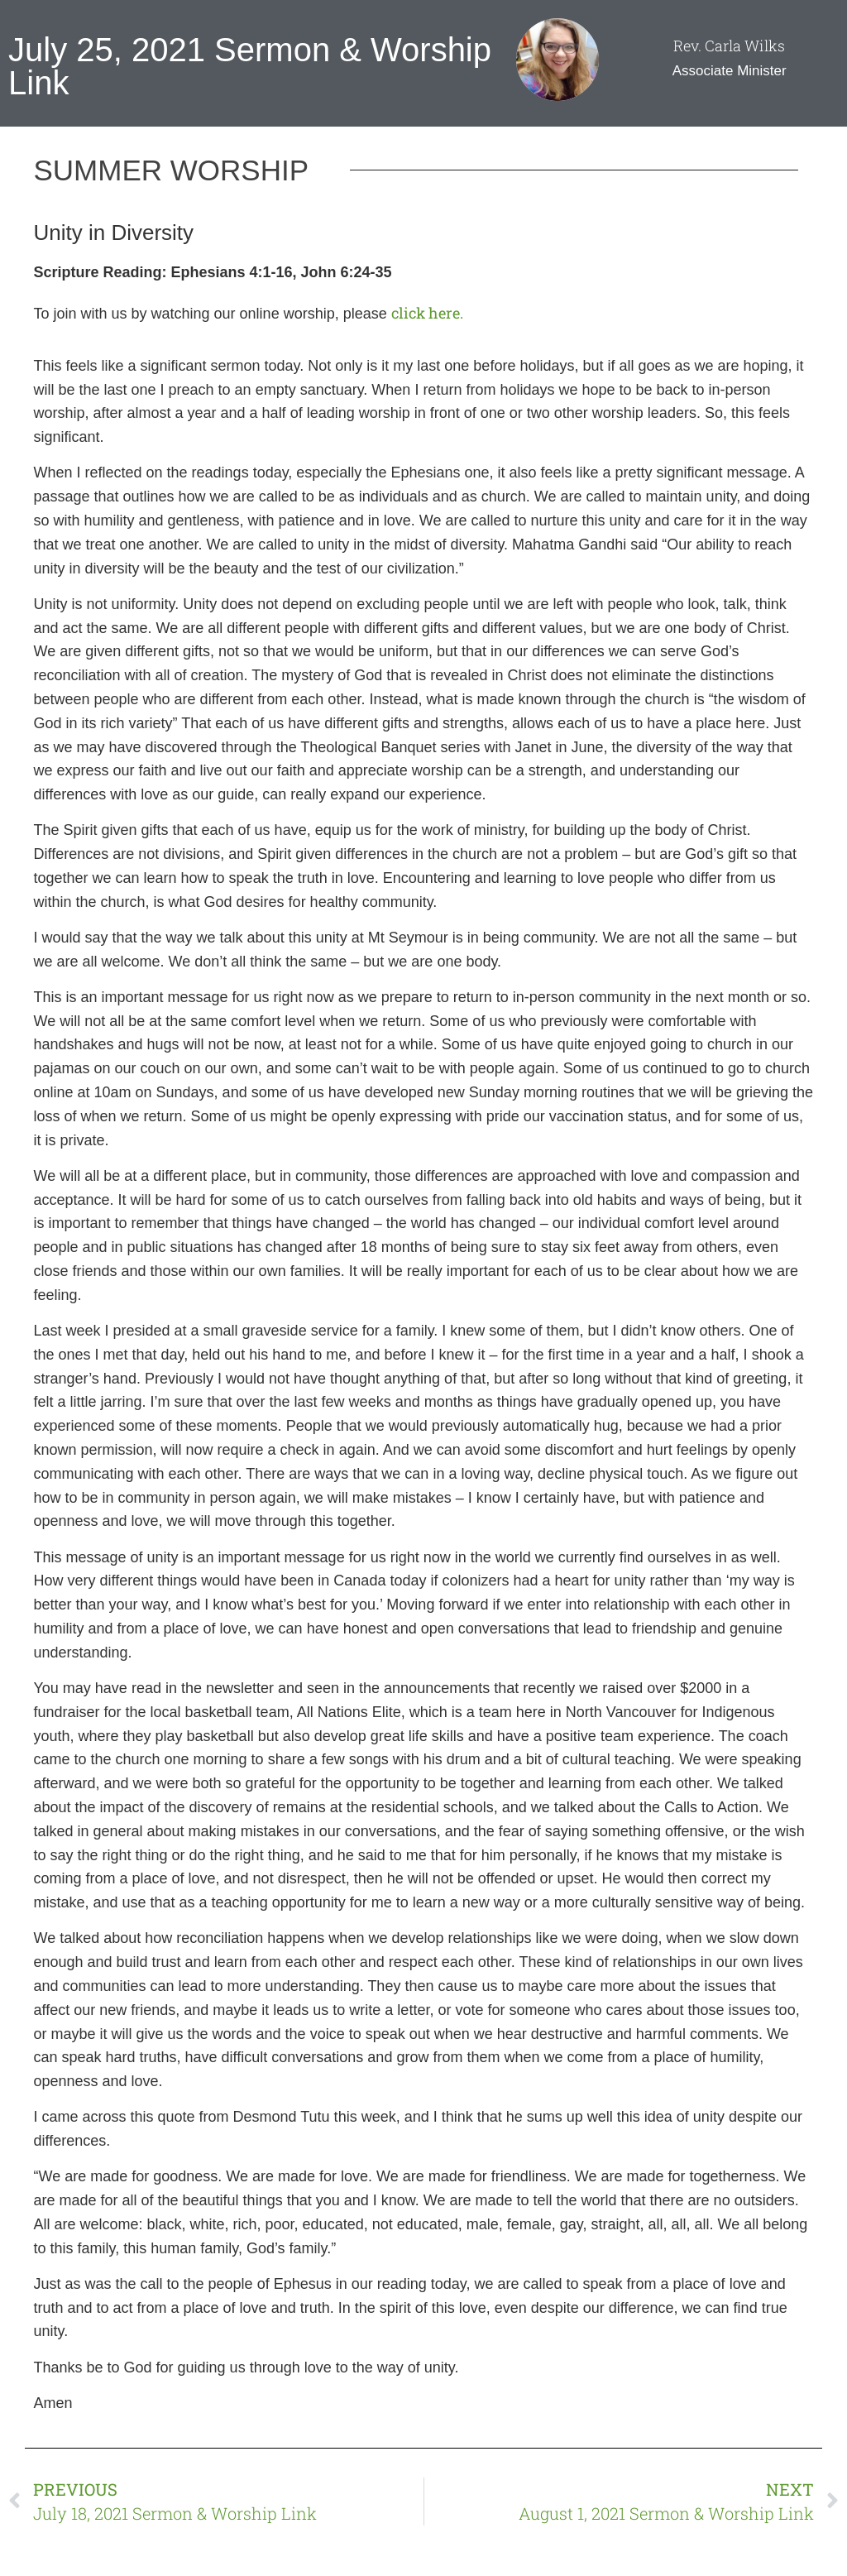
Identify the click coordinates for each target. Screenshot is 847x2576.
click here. (427, 313)
